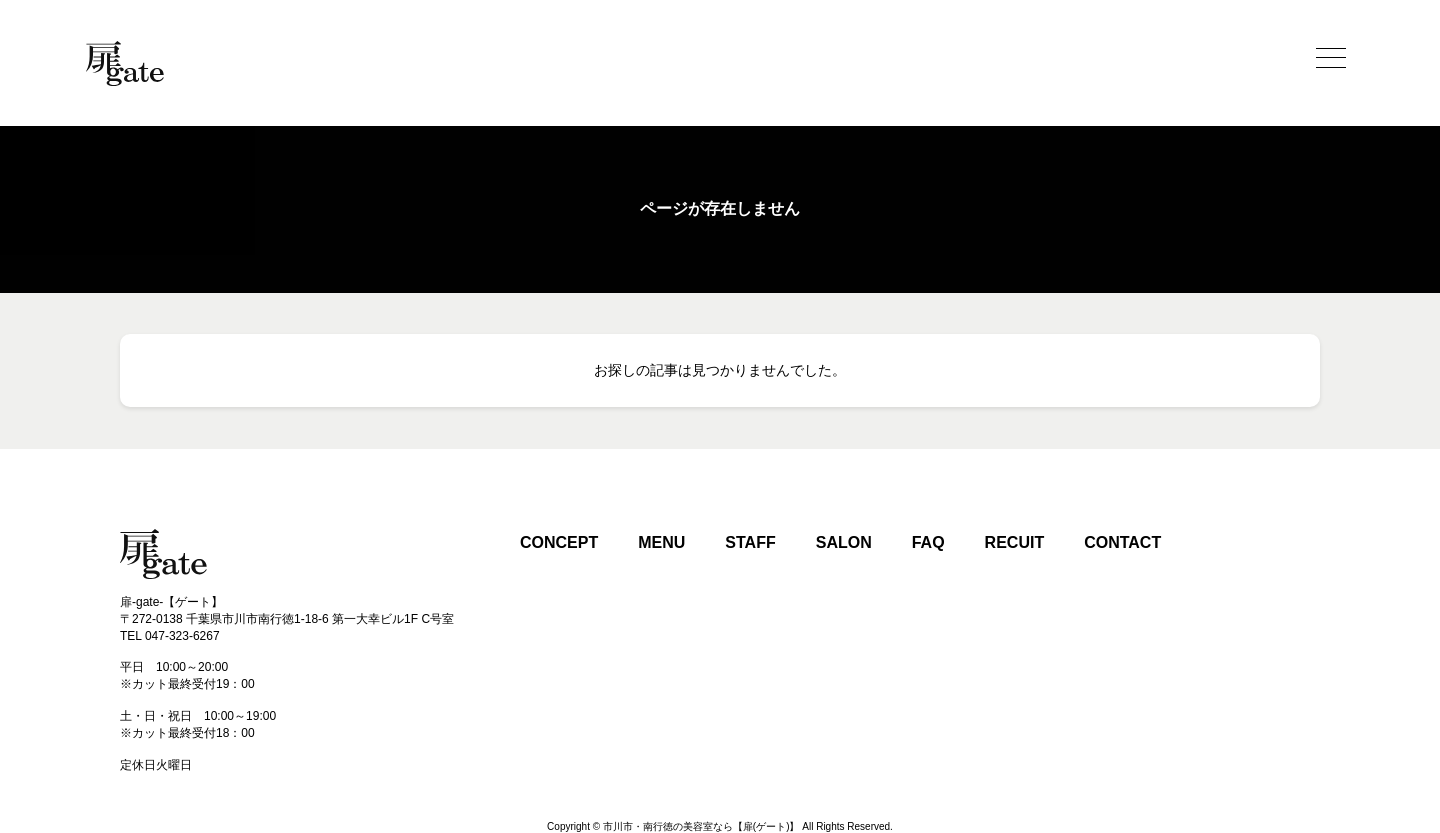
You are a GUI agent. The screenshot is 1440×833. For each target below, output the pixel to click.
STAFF (750, 542)
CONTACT (1122, 542)
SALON (844, 542)
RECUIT (1015, 542)
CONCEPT (559, 542)
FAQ (928, 542)
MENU (661, 542)
